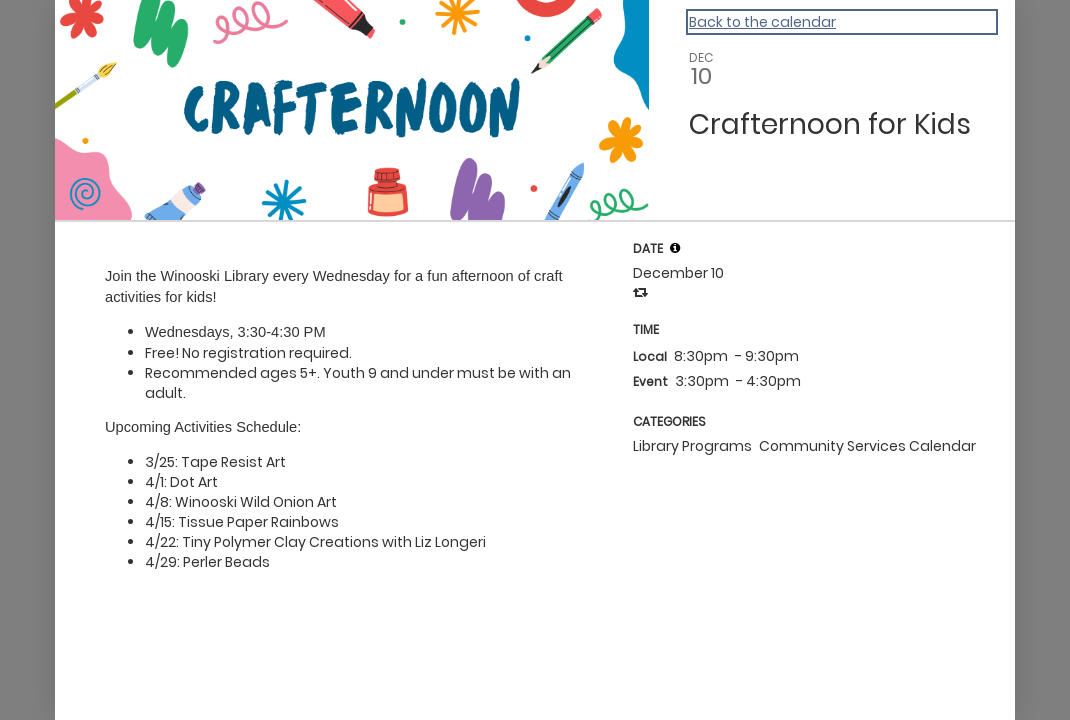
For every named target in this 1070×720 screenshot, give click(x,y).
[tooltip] (675, 248)
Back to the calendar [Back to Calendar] (762, 22)
